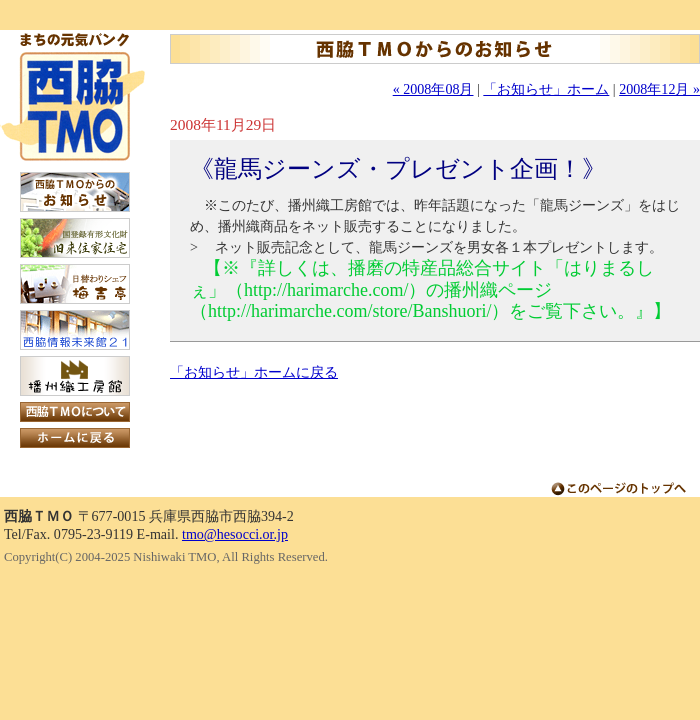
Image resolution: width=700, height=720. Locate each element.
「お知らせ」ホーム (546, 89)
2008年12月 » (659, 89)
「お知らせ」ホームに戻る (254, 372)
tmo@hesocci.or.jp (235, 534)
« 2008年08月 (433, 89)
